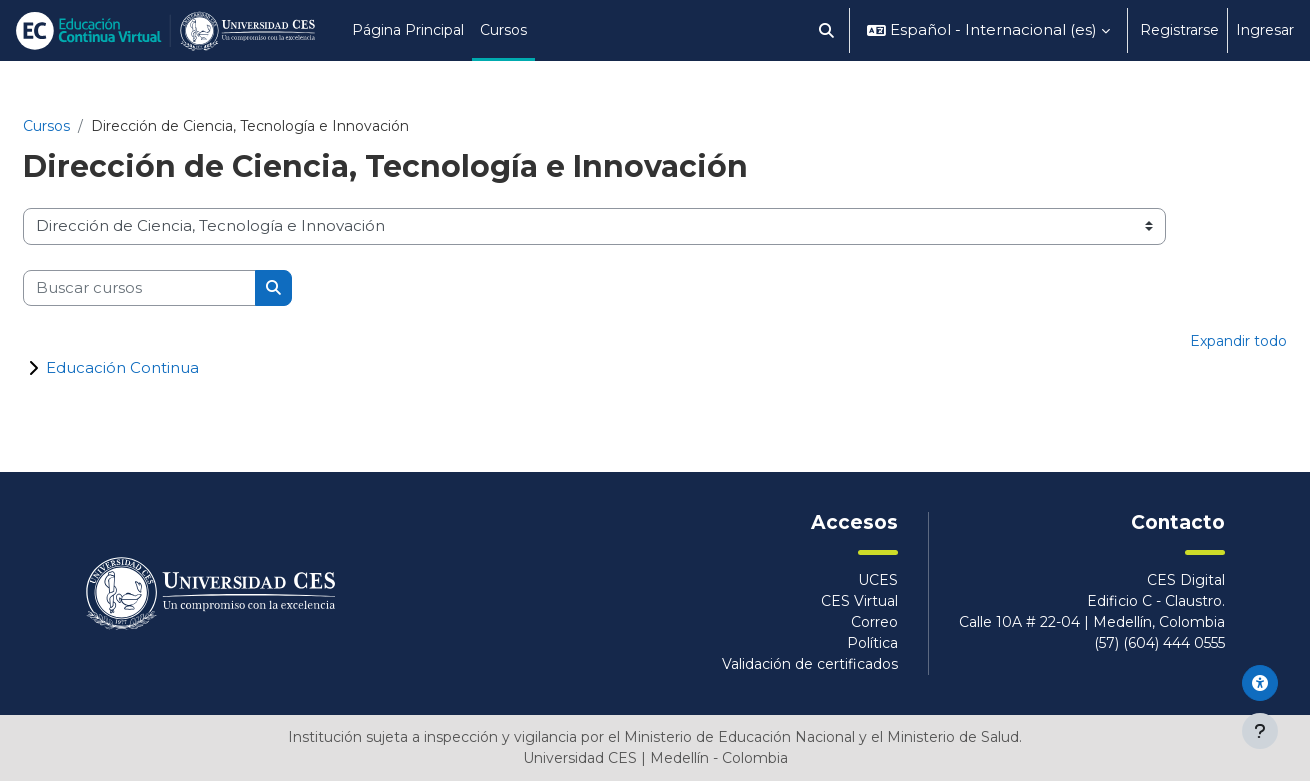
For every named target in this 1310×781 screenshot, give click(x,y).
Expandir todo (1238, 341)
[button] (827, 30)
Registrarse (1179, 30)
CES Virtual (859, 601)
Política (872, 643)
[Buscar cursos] (139, 288)
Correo (874, 622)
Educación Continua (122, 367)
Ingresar (1265, 30)
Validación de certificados (810, 664)
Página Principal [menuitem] (408, 30)
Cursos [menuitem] (503, 30)
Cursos (46, 126)
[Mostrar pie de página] (1260, 731)
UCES (878, 580)
